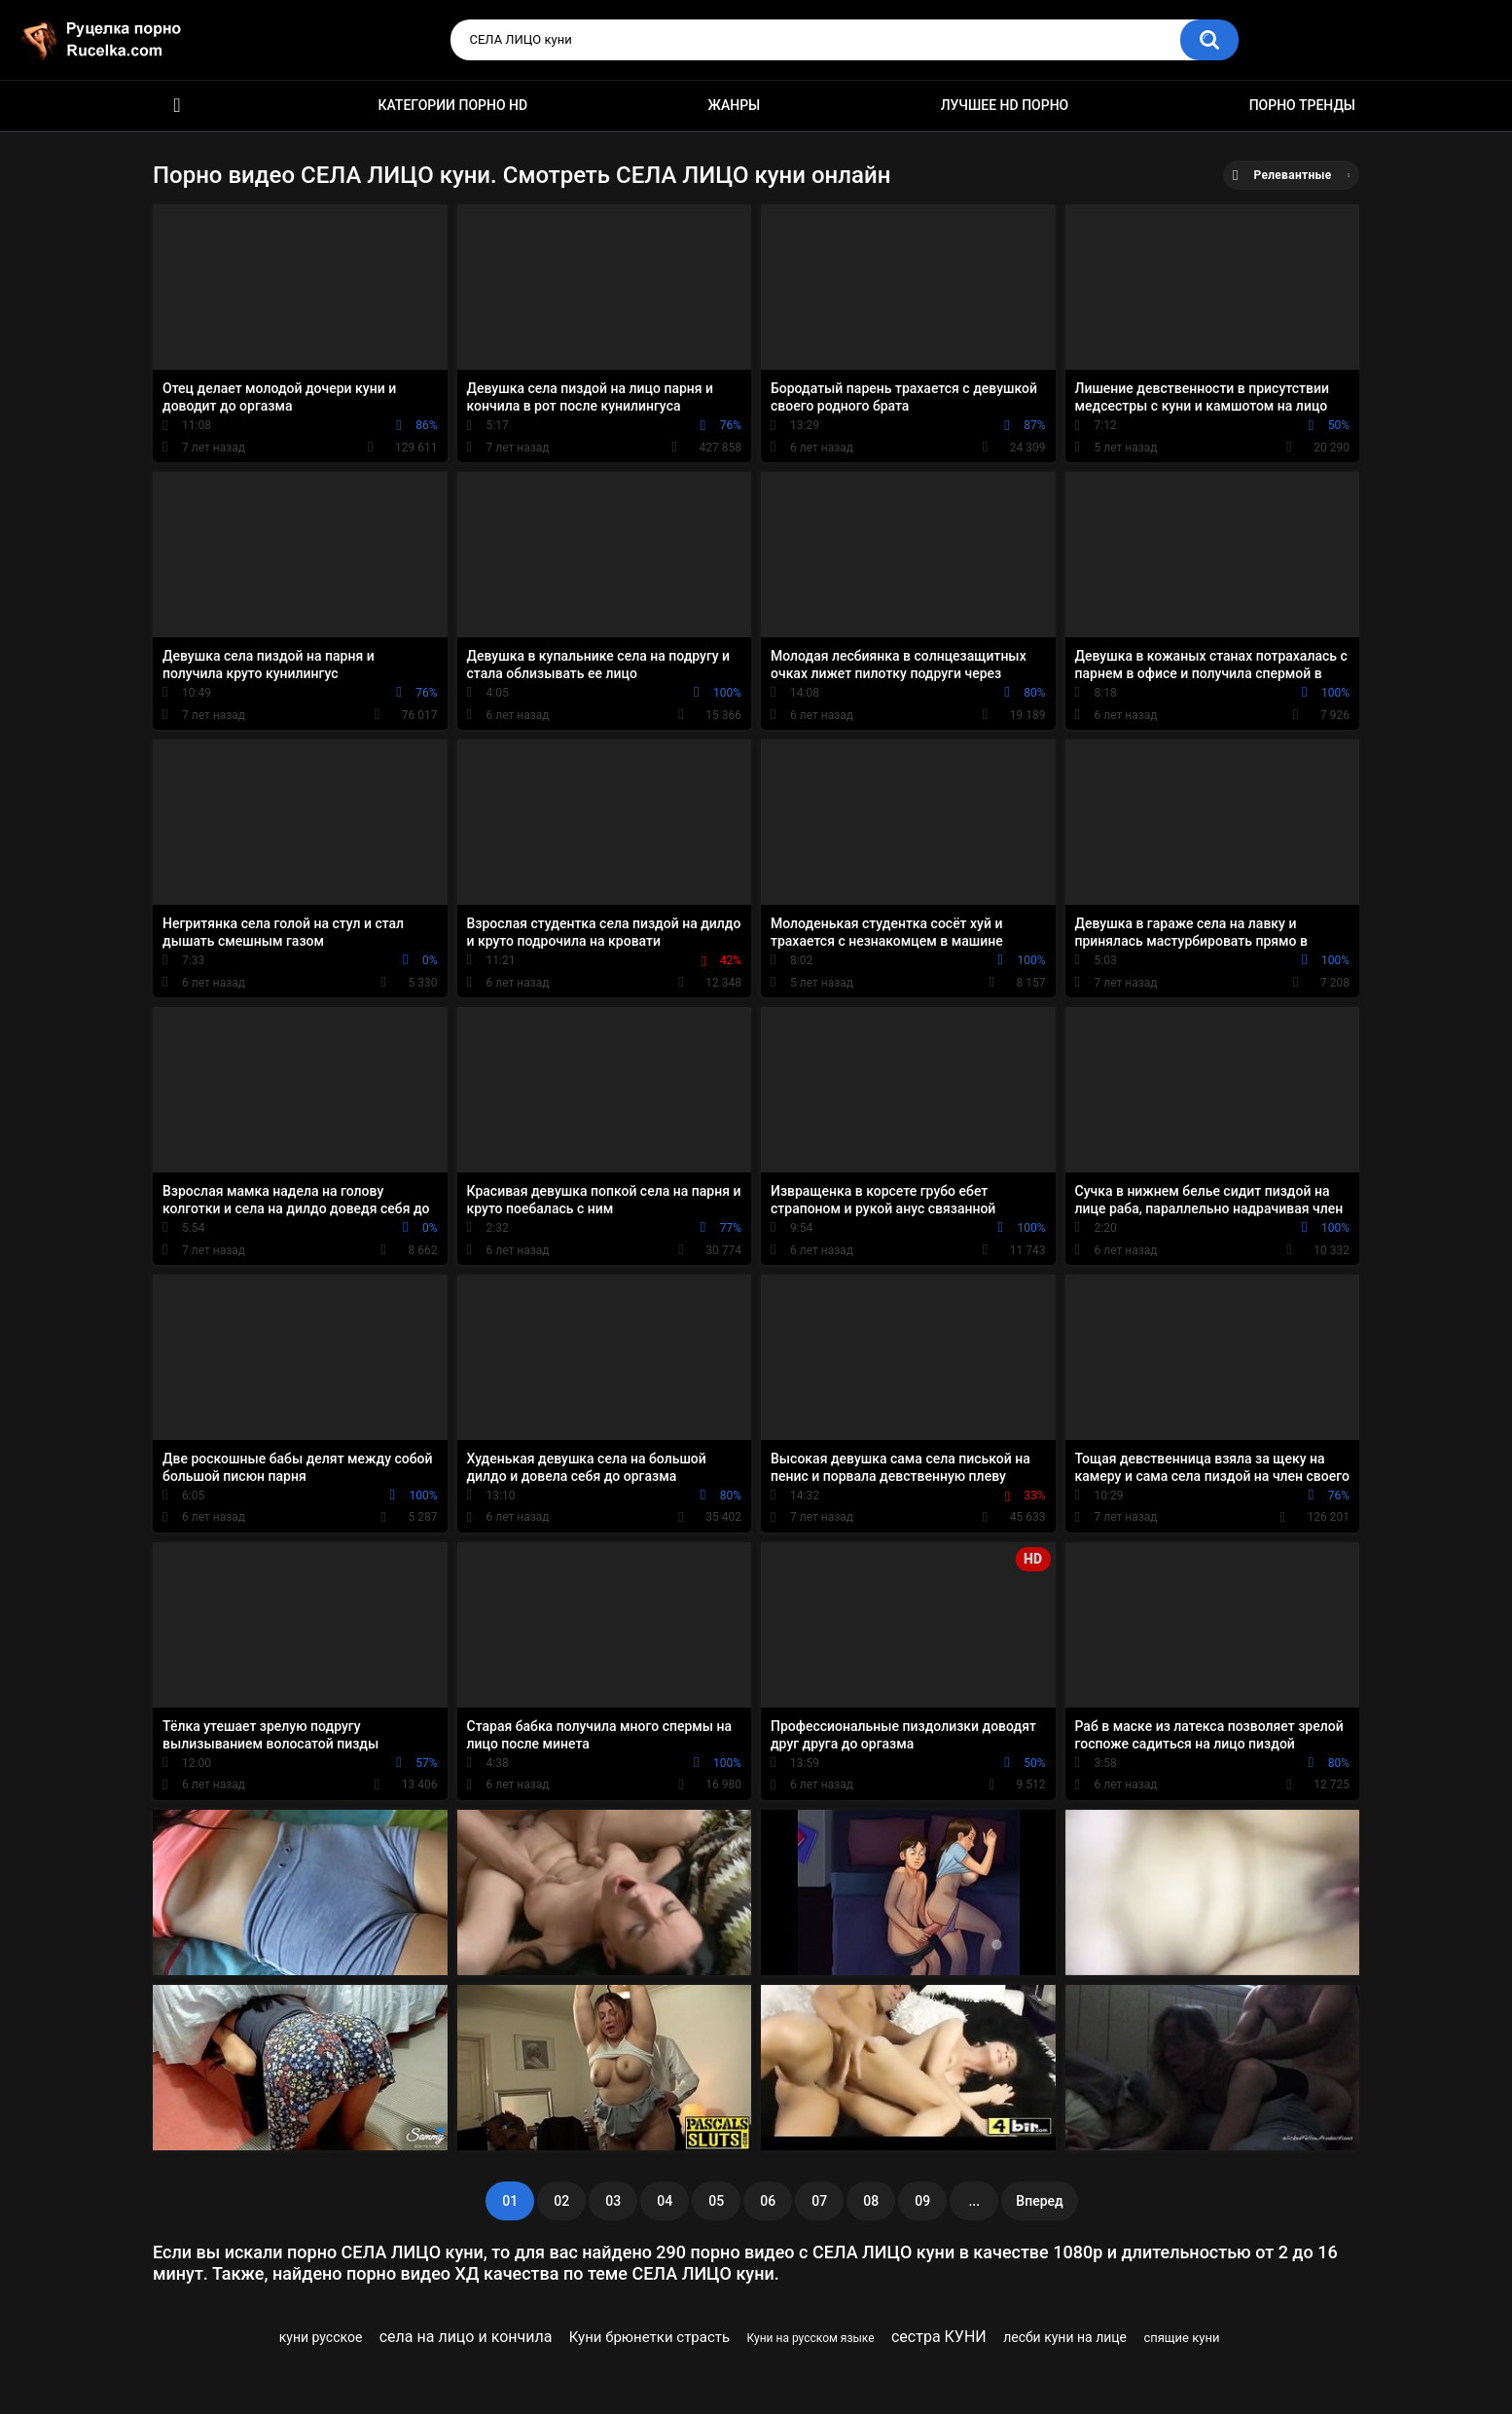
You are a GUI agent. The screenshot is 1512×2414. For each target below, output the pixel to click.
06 (767, 2201)
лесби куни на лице (1065, 2337)
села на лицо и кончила (466, 2336)
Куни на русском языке (811, 2338)
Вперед (1039, 2201)
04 (664, 2201)
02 (561, 2201)
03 (613, 2201)
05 (716, 2201)
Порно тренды (1302, 105)
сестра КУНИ (939, 2336)
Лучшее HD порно (1005, 105)
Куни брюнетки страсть (649, 2337)
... (974, 2201)
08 (871, 2201)
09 (922, 2201)
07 (819, 2201)
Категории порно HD (452, 105)
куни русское (321, 2337)
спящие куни (1181, 2337)
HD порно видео (177, 105)
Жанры (734, 105)
